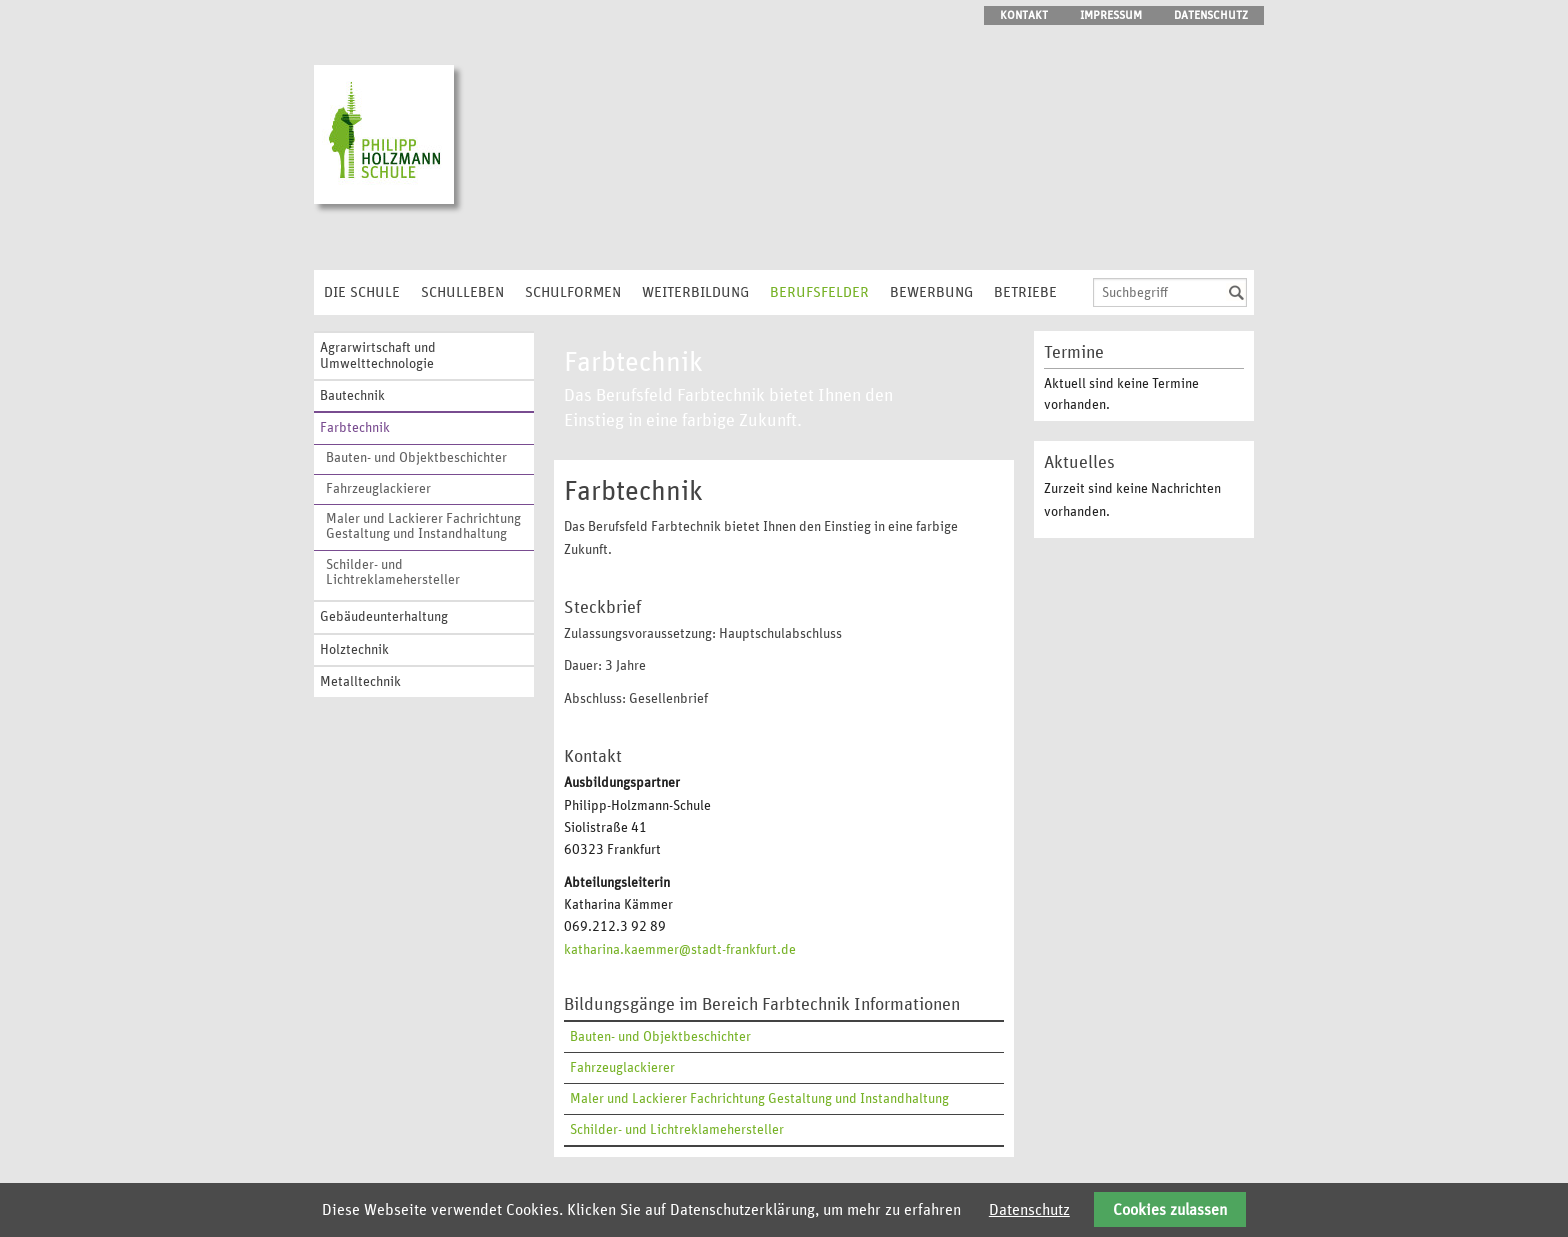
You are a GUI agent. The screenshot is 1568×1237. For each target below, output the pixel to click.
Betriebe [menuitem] (1025, 292)
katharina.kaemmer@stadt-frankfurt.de (680, 950)
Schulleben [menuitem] (462, 292)
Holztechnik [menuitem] (354, 650)
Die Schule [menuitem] (362, 292)
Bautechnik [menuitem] (352, 396)
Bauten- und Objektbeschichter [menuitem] (416, 458)
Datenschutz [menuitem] (1211, 15)
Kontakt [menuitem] (1024, 15)
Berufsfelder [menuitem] (819, 292)
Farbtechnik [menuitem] (355, 428)
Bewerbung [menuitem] (931, 292)
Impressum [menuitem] (1111, 15)
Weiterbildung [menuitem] (695, 292)
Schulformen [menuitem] (573, 292)
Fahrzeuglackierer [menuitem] (378, 489)
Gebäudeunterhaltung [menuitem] (384, 617)
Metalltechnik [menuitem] (360, 682)
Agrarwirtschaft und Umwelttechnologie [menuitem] (378, 356)
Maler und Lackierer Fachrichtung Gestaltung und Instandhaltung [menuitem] (423, 527)
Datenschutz (1029, 1210)
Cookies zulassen (1170, 1210)
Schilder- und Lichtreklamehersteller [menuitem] (393, 573)
